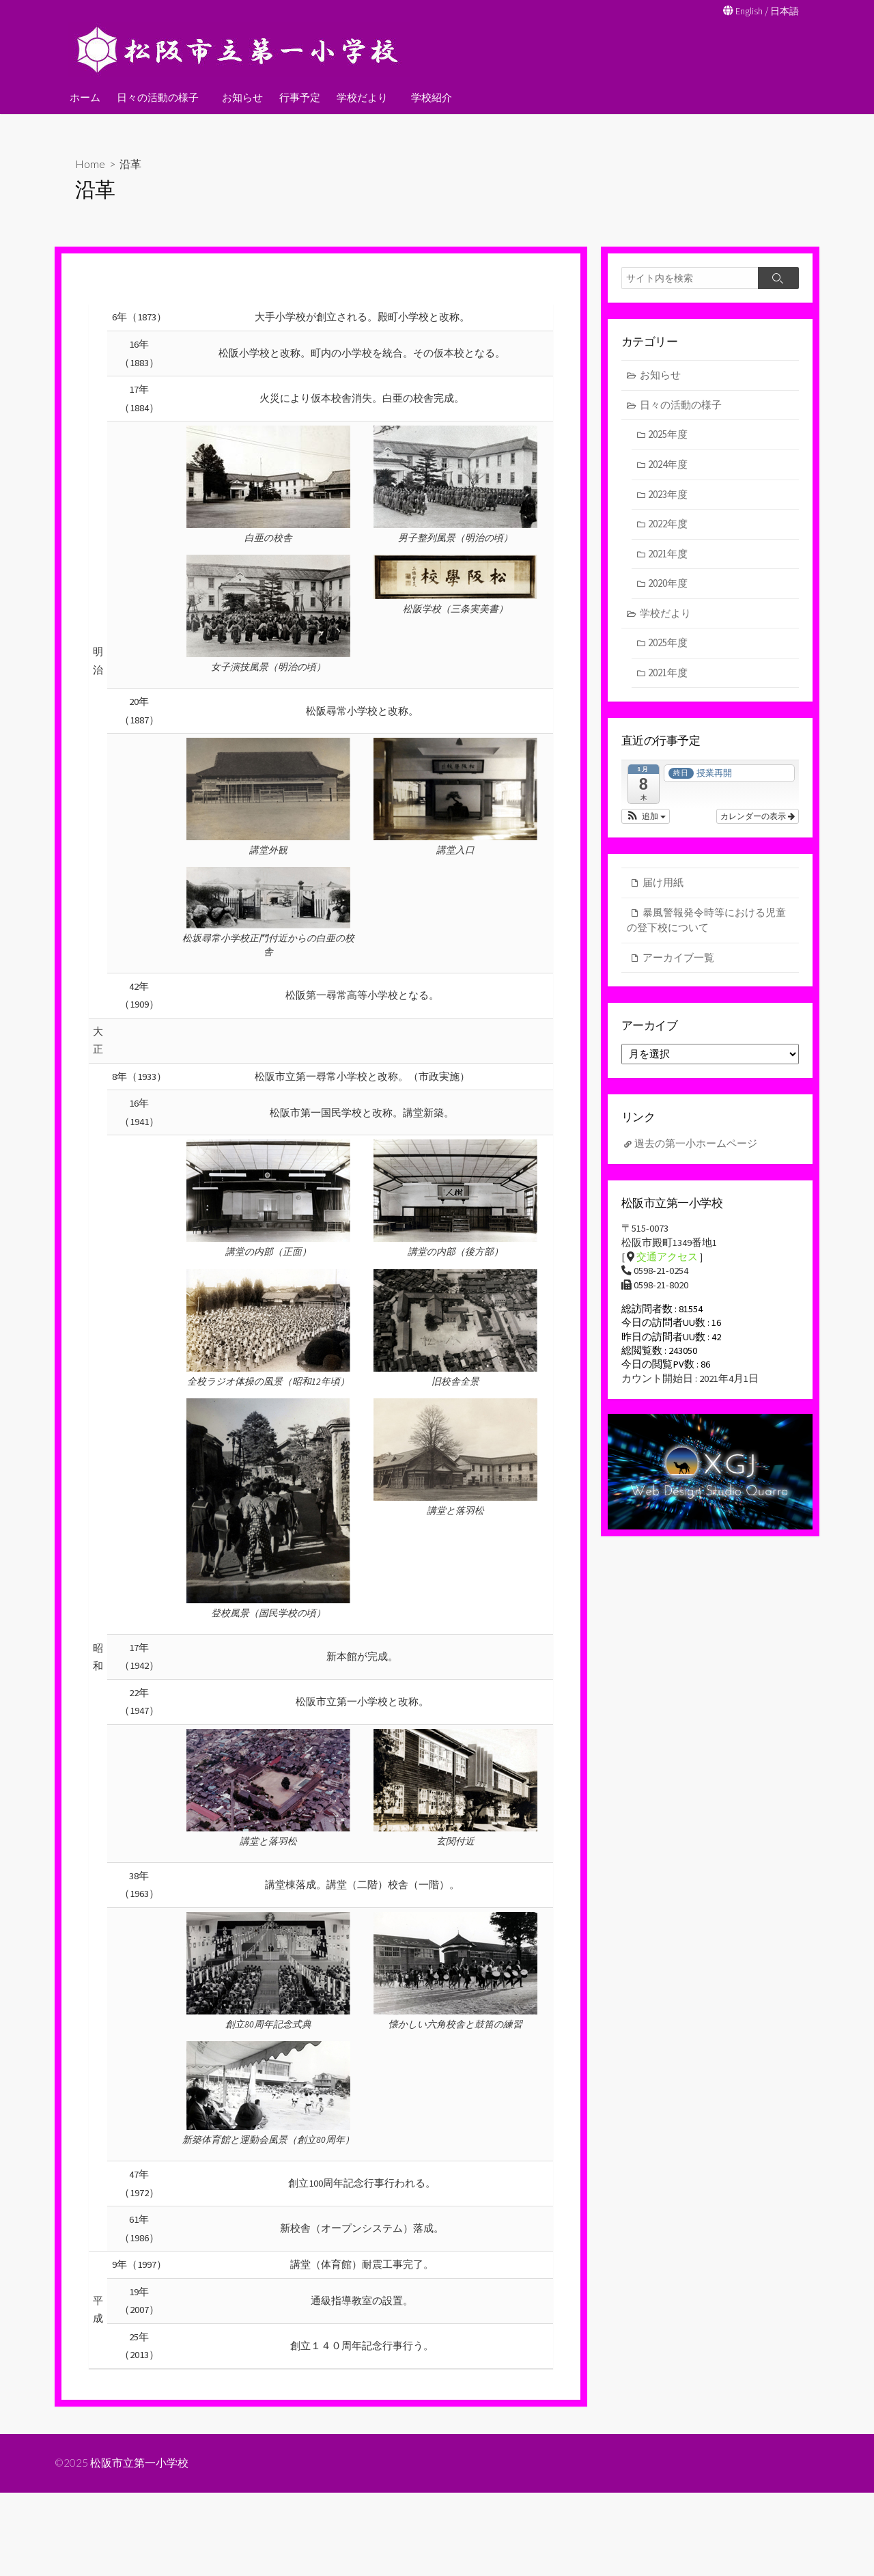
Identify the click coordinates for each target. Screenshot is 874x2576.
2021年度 (668, 554)
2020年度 (668, 584)
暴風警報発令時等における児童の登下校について (706, 921)
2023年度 (668, 494)
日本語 (783, 10)
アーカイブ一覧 (678, 959)
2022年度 (668, 524)
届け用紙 (663, 884)
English (746, 10)
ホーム (85, 96)
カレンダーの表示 (757, 818)
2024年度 (668, 465)
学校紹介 (427, 96)
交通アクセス (667, 1262)
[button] (645, 818)
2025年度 (668, 435)
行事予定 (297, 96)
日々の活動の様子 (158, 96)
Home (90, 162)
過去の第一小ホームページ (695, 1147)
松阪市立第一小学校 (140, 2546)
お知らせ (240, 96)
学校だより (360, 96)
